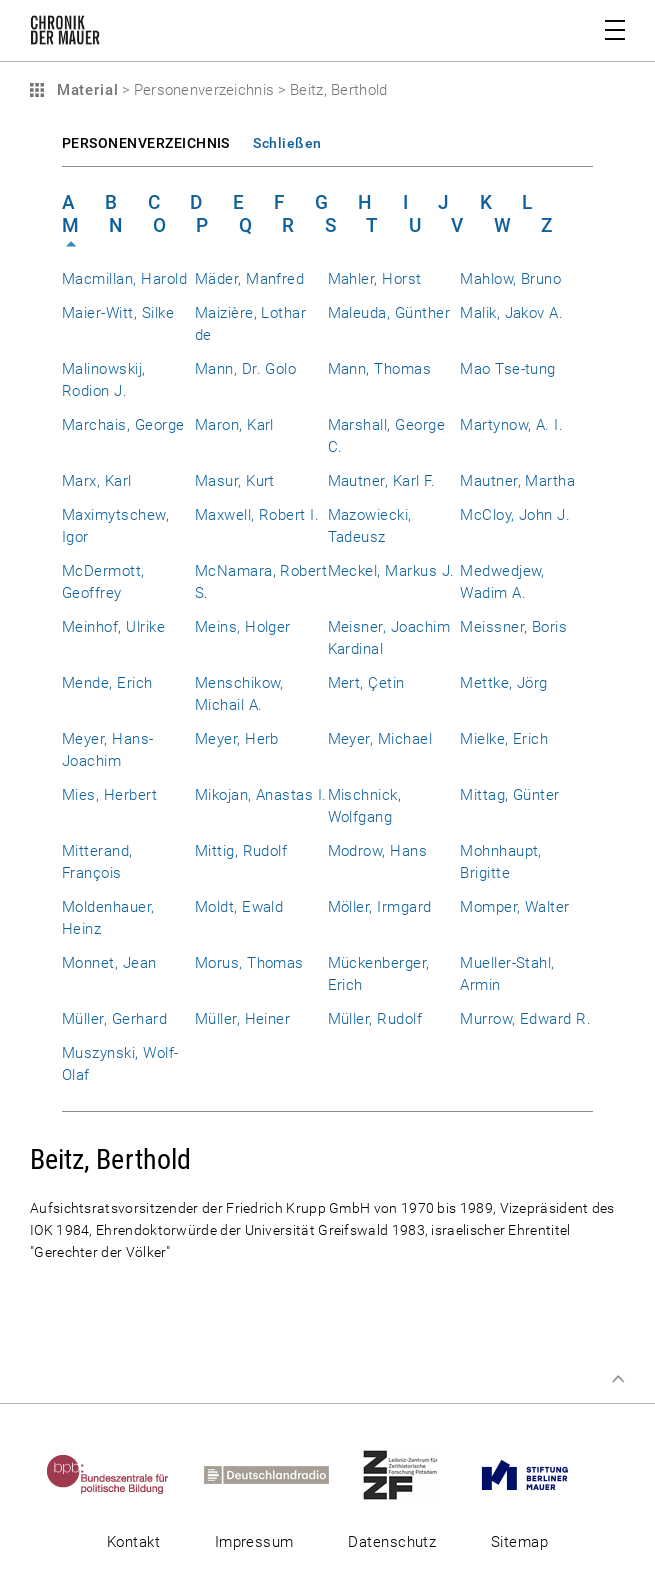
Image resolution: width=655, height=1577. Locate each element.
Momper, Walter (515, 907)
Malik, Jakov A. (511, 313)
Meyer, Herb (237, 739)
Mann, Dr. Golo (246, 369)
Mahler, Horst (375, 279)
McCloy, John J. (515, 515)
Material (85, 90)
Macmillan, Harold (124, 279)
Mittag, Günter (510, 795)
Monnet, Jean (109, 963)
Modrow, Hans (378, 851)
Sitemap (519, 1542)
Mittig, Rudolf (241, 851)
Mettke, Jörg (504, 683)
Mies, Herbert (109, 795)
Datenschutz (392, 1542)
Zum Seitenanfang (618, 1379)
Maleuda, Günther (389, 313)
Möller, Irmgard (380, 907)
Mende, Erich (107, 683)
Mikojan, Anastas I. (261, 795)
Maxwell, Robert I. (257, 515)
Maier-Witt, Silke (118, 313)
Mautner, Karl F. (382, 481)
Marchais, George (123, 425)
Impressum (254, 1542)
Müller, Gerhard (114, 1019)
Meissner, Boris (513, 627)
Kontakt (133, 1542)
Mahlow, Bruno (510, 279)
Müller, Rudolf (375, 1019)
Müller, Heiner (243, 1019)
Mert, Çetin (366, 683)
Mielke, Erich (504, 739)
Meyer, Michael (380, 739)
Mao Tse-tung (508, 369)
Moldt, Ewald (239, 907)
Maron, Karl (234, 425)
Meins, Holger (243, 627)
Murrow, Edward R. (525, 1019)
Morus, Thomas (249, 963)
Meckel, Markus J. (391, 571)
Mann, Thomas (380, 369)
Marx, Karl (97, 481)
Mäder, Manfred (250, 279)
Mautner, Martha (517, 481)
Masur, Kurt (235, 481)
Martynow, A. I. (511, 425)
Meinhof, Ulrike (113, 627)
